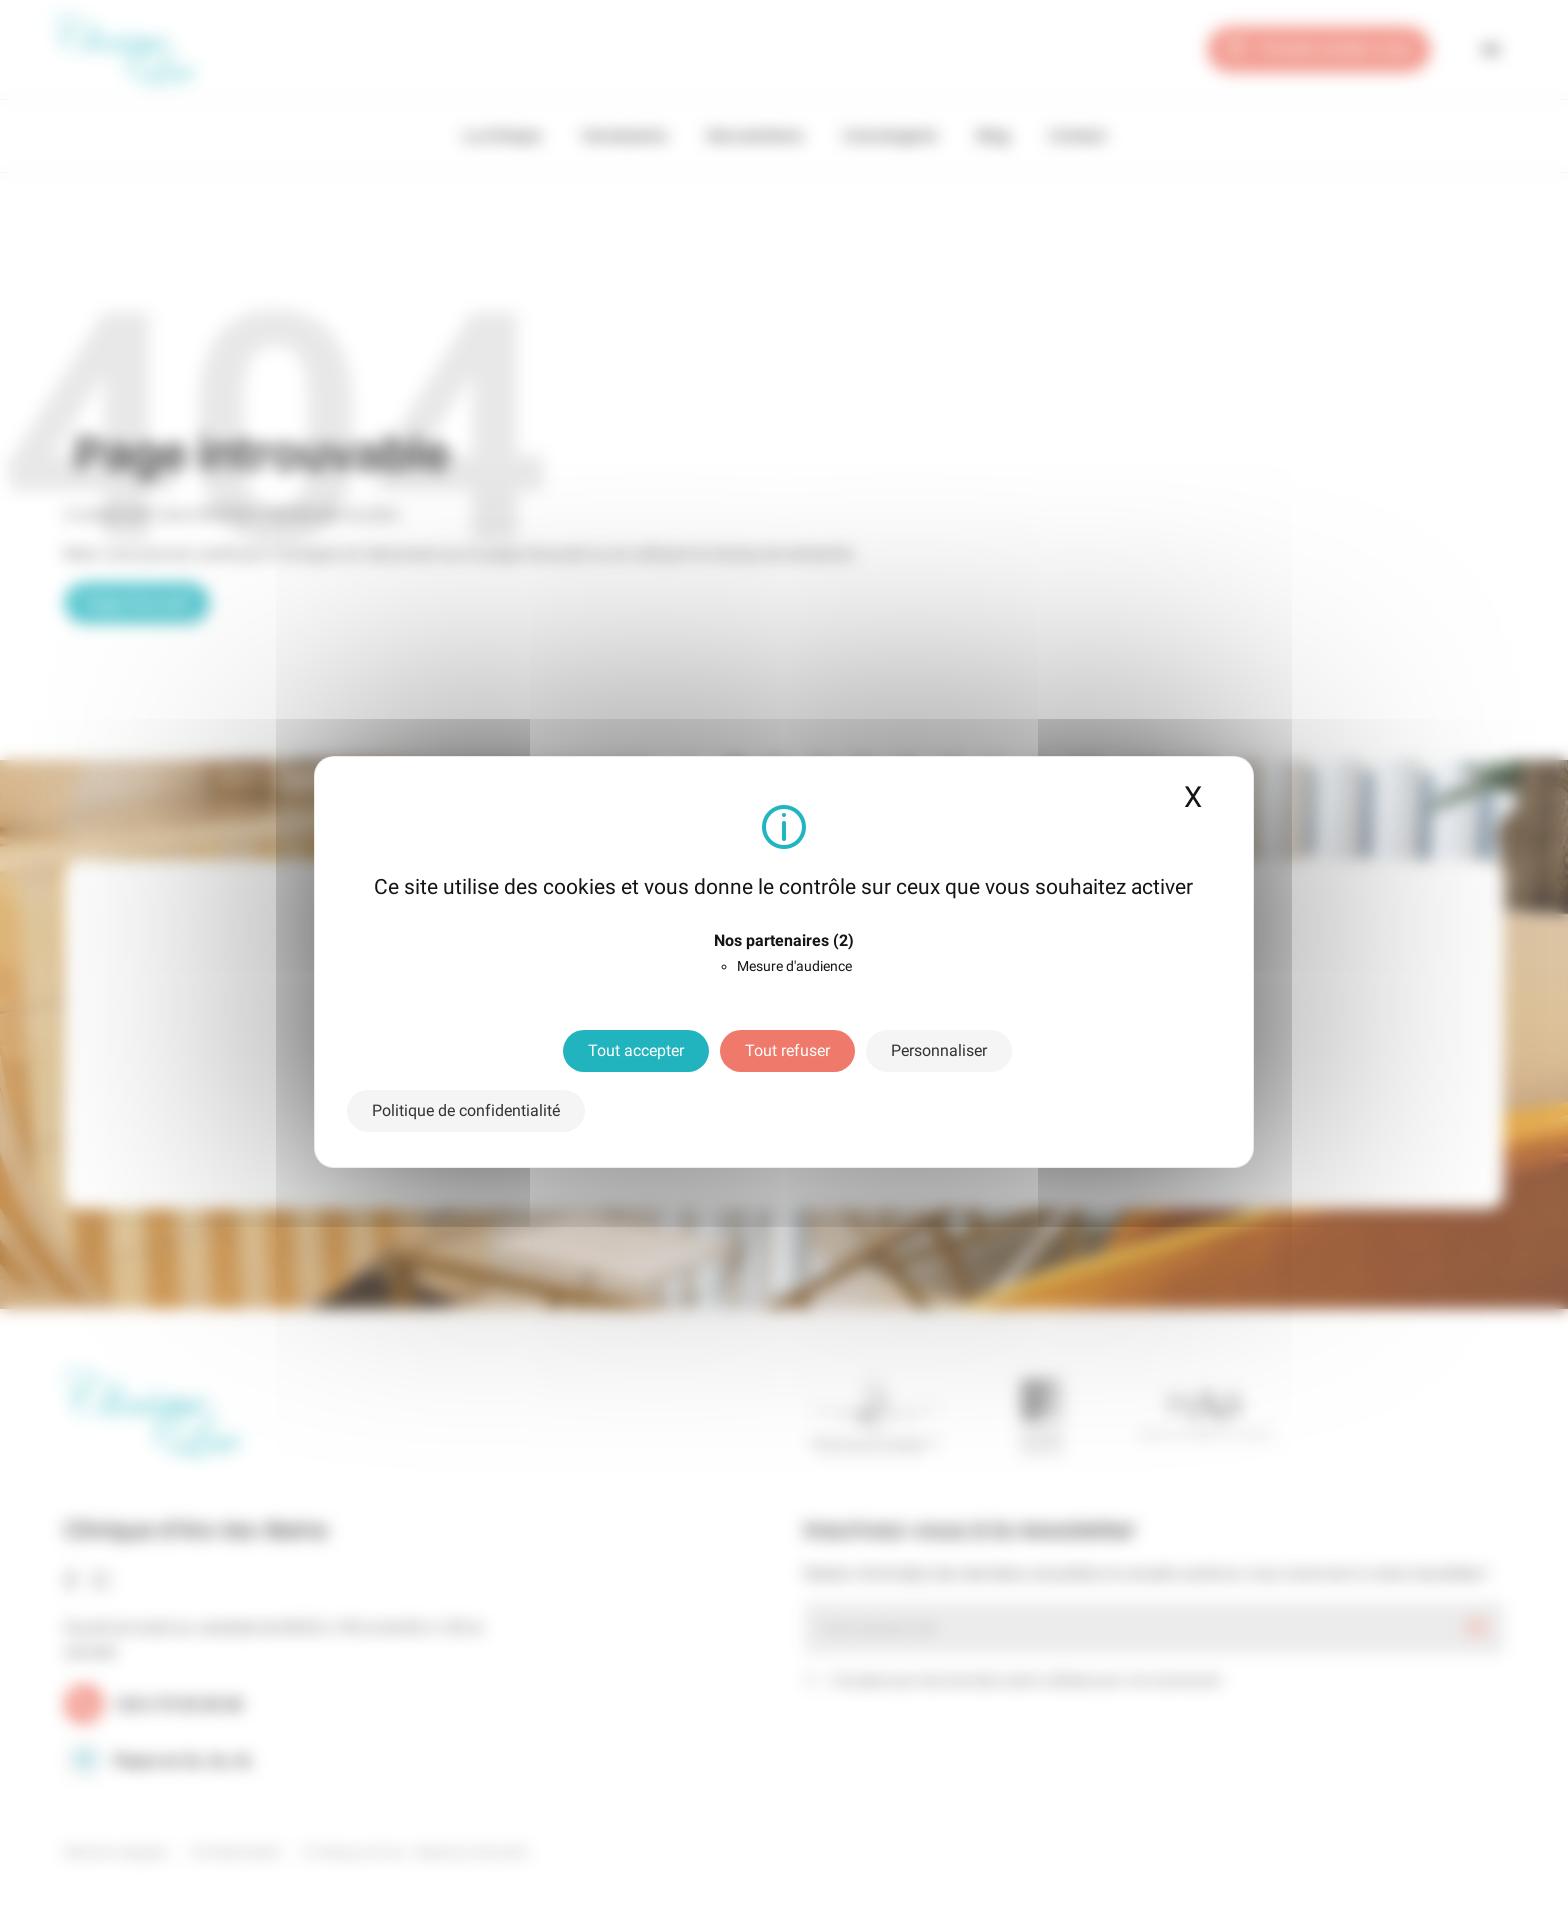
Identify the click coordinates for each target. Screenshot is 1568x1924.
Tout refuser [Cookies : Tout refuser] (787, 1050)
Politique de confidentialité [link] (466, 1110)
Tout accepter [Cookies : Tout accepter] (636, 1050)
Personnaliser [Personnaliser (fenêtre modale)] (939, 1050)
